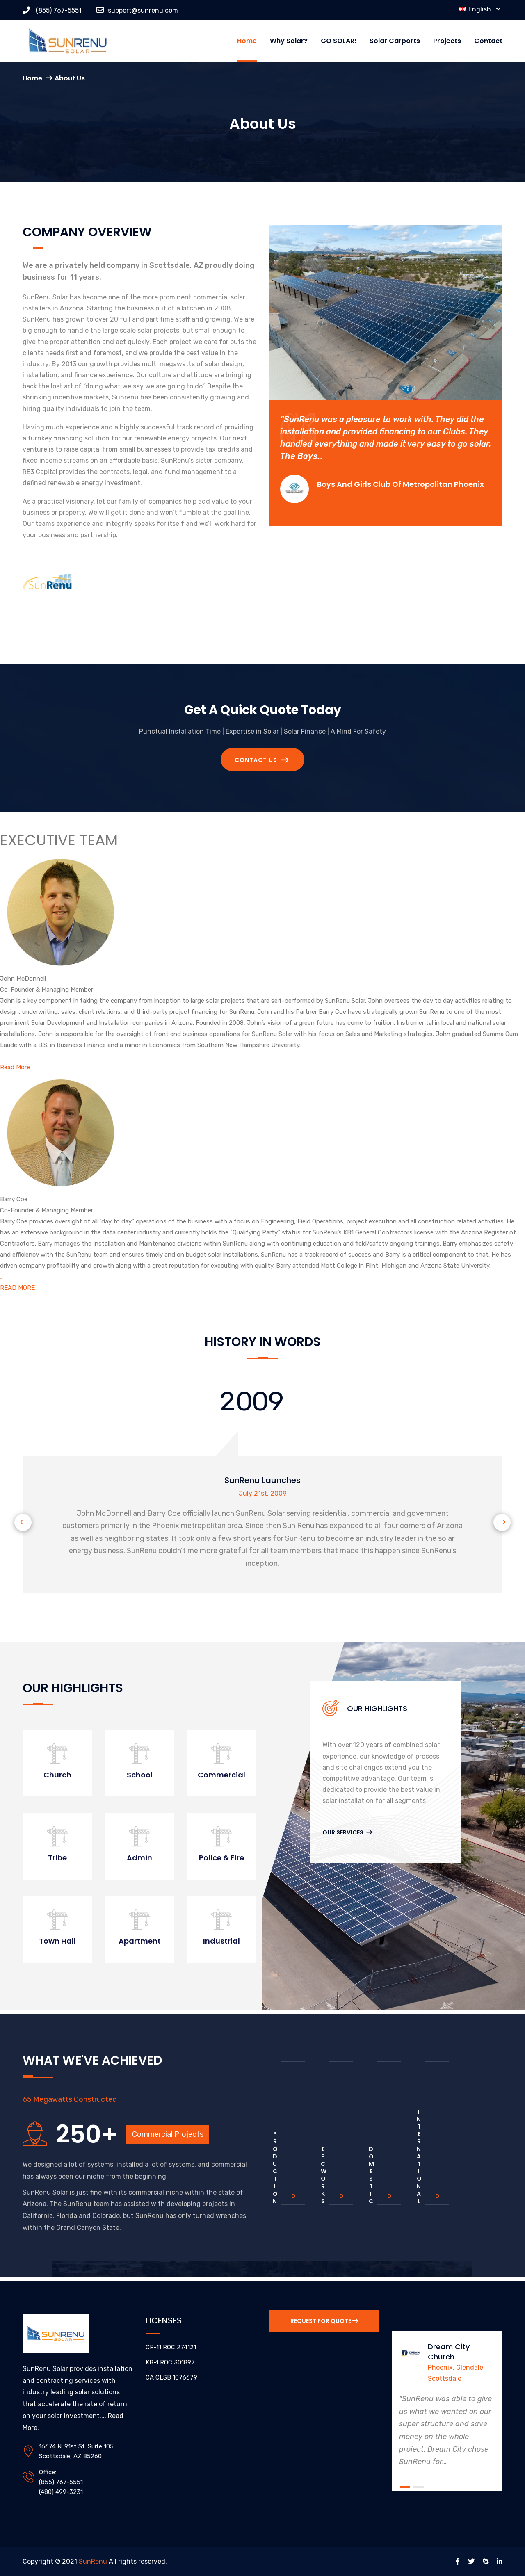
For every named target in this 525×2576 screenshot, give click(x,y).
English (479, 9)
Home (247, 41)
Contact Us (262, 760)
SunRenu (93, 2561)
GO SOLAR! (338, 41)
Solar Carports (395, 41)
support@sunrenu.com (137, 10)
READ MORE (17, 1287)
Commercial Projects (167, 2134)
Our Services (347, 1832)
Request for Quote (324, 2321)
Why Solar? (289, 41)
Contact (488, 41)
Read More (15, 1067)
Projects (447, 41)
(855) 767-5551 (52, 10)
